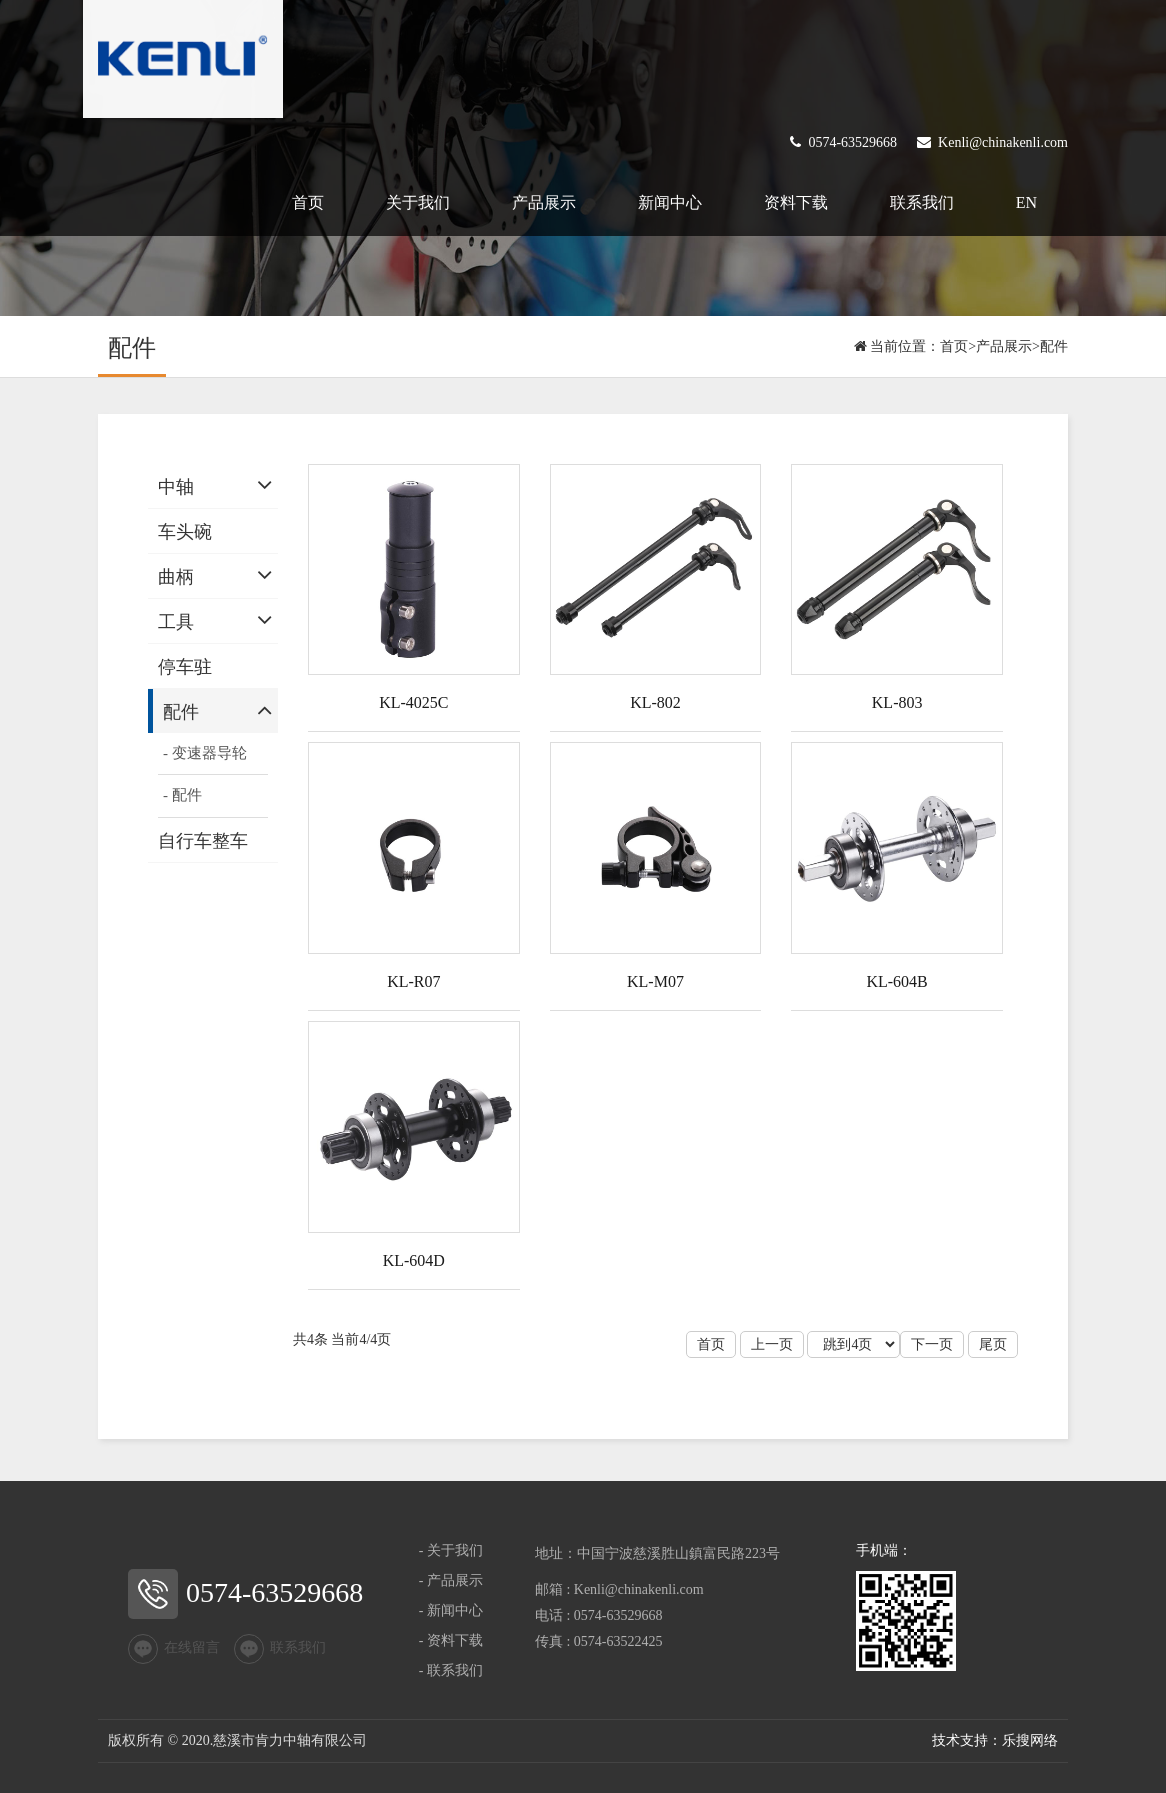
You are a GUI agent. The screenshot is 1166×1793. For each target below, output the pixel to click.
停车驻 (185, 667)
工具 (176, 622)
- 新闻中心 (451, 1610)
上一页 (772, 1344)
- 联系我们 (451, 1670)
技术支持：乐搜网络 (995, 1740)
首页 (308, 202)
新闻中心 (670, 202)
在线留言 (174, 1649)
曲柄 (176, 577)
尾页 (993, 1344)
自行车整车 (203, 841)
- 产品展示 (451, 1580)
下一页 (932, 1344)
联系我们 (922, 202)
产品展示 (544, 202)
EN (1026, 202)
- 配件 (182, 795)
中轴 (176, 487)
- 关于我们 (451, 1550)
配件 (1054, 346)
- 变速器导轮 (205, 753)
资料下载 (796, 202)
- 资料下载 (451, 1640)
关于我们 (418, 202)
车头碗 (185, 532)
